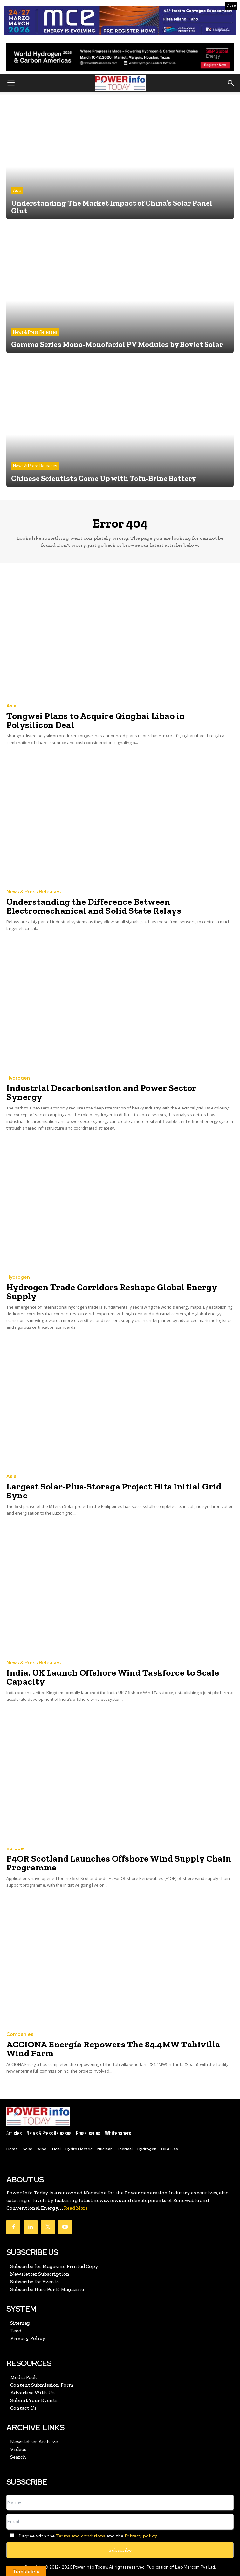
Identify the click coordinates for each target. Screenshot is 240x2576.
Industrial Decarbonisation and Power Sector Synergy (101, 1092)
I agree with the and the (81, 2536)
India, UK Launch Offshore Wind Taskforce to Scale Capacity (112, 1677)
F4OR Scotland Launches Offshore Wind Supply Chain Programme (118, 1863)
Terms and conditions (80, 2536)
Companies (19, 2034)
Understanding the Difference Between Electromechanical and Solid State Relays (93, 906)
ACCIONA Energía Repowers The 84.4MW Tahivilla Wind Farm (113, 2049)
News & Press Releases (35, 332)
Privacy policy (141, 2536)
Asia (17, 190)
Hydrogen (18, 1078)
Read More (76, 2208)
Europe (15, 1848)
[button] (11, 83)
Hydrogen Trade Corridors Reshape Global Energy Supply (111, 1291)
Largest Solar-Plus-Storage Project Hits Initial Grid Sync (113, 1491)
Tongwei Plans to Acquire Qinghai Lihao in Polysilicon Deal (95, 720)
